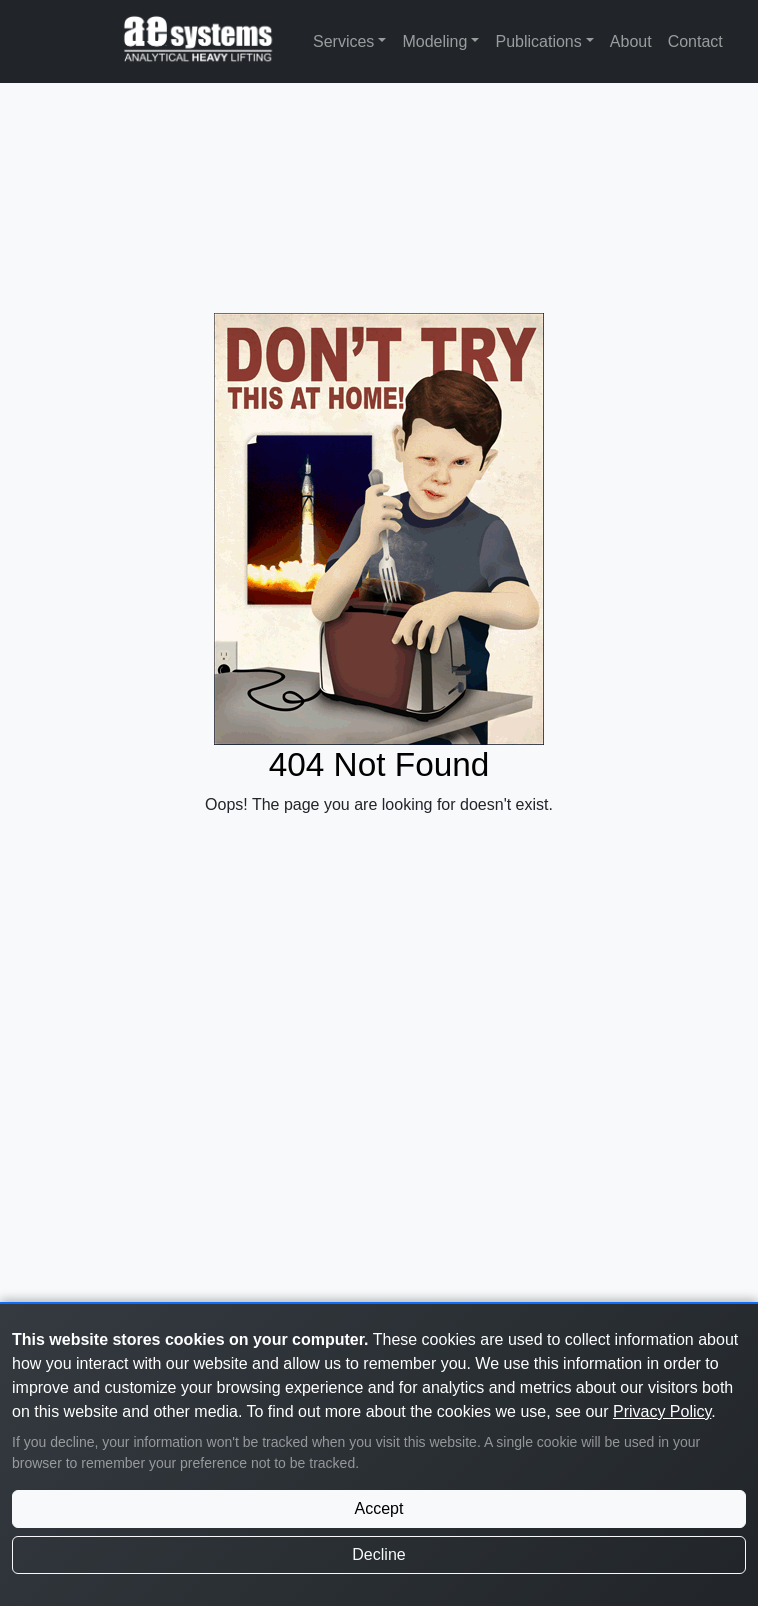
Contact (695, 41)
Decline (378, 1554)
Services (343, 41)
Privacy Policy (662, 1411)
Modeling (434, 41)
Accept (379, 1508)
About (631, 41)
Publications (538, 41)
